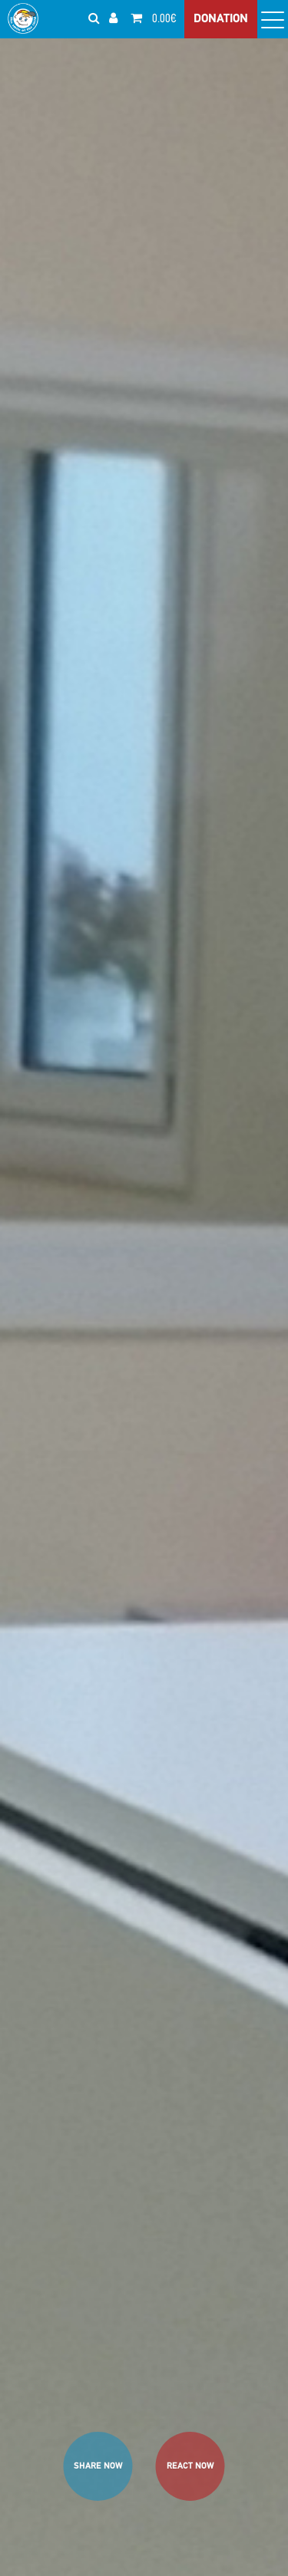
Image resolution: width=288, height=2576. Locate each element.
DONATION (221, 19)
